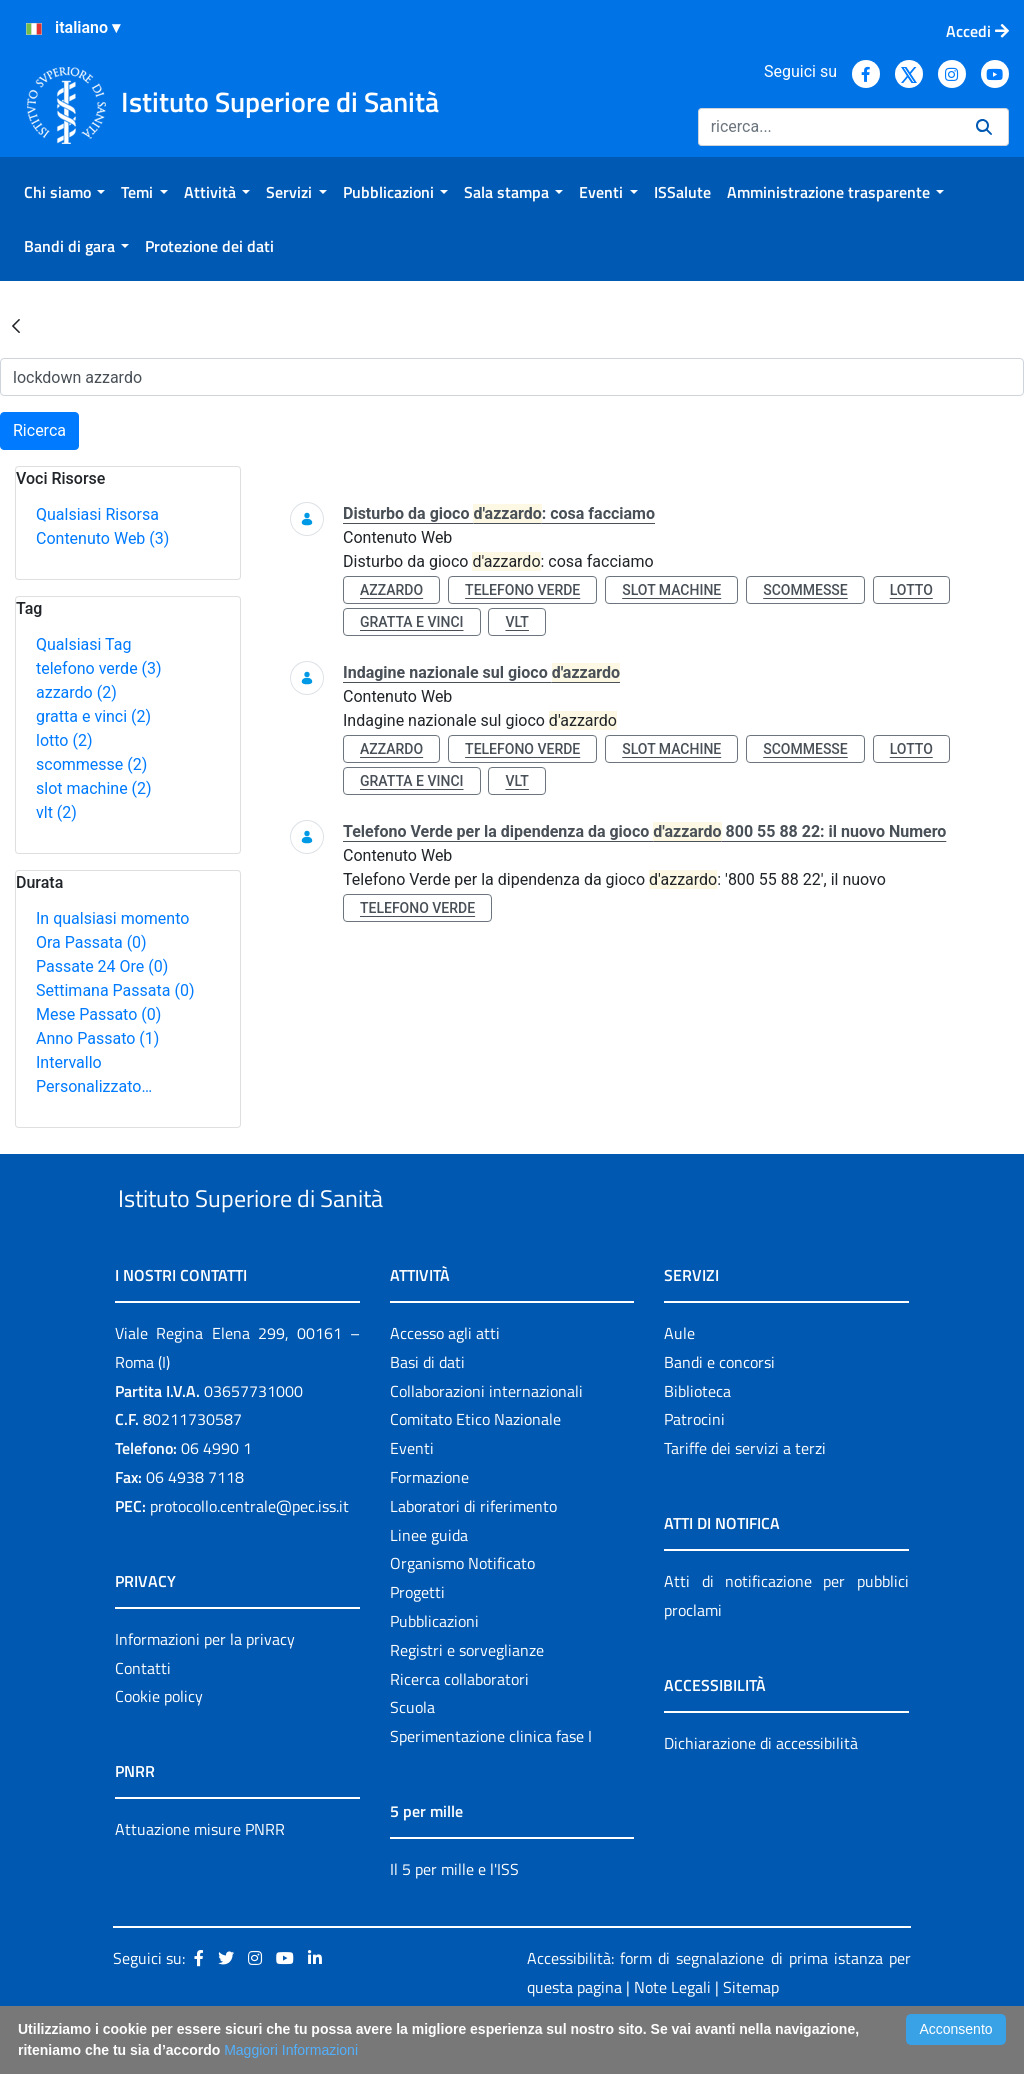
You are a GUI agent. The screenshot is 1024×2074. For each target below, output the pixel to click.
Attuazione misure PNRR (200, 1876)
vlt (56, 812)
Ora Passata (91, 942)
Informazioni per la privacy (205, 1685)
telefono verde (99, 668)
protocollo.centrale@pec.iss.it (249, 1552)
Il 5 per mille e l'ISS (454, 1915)
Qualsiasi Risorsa (97, 514)
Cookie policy (159, 1743)
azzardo (76, 692)
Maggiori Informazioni (291, 2050)
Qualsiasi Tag (83, 644)
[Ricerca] (829, 127)
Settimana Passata (115, 990)
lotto (64, 740)
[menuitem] (64, 192)
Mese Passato (98, 1014)
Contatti (143, 1714)
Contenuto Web (102, 538)
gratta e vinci (93, 716)
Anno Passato (97, 1038)
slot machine (94, 788)
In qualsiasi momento (112, 918)
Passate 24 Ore (102, 966)
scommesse (91, 764)
